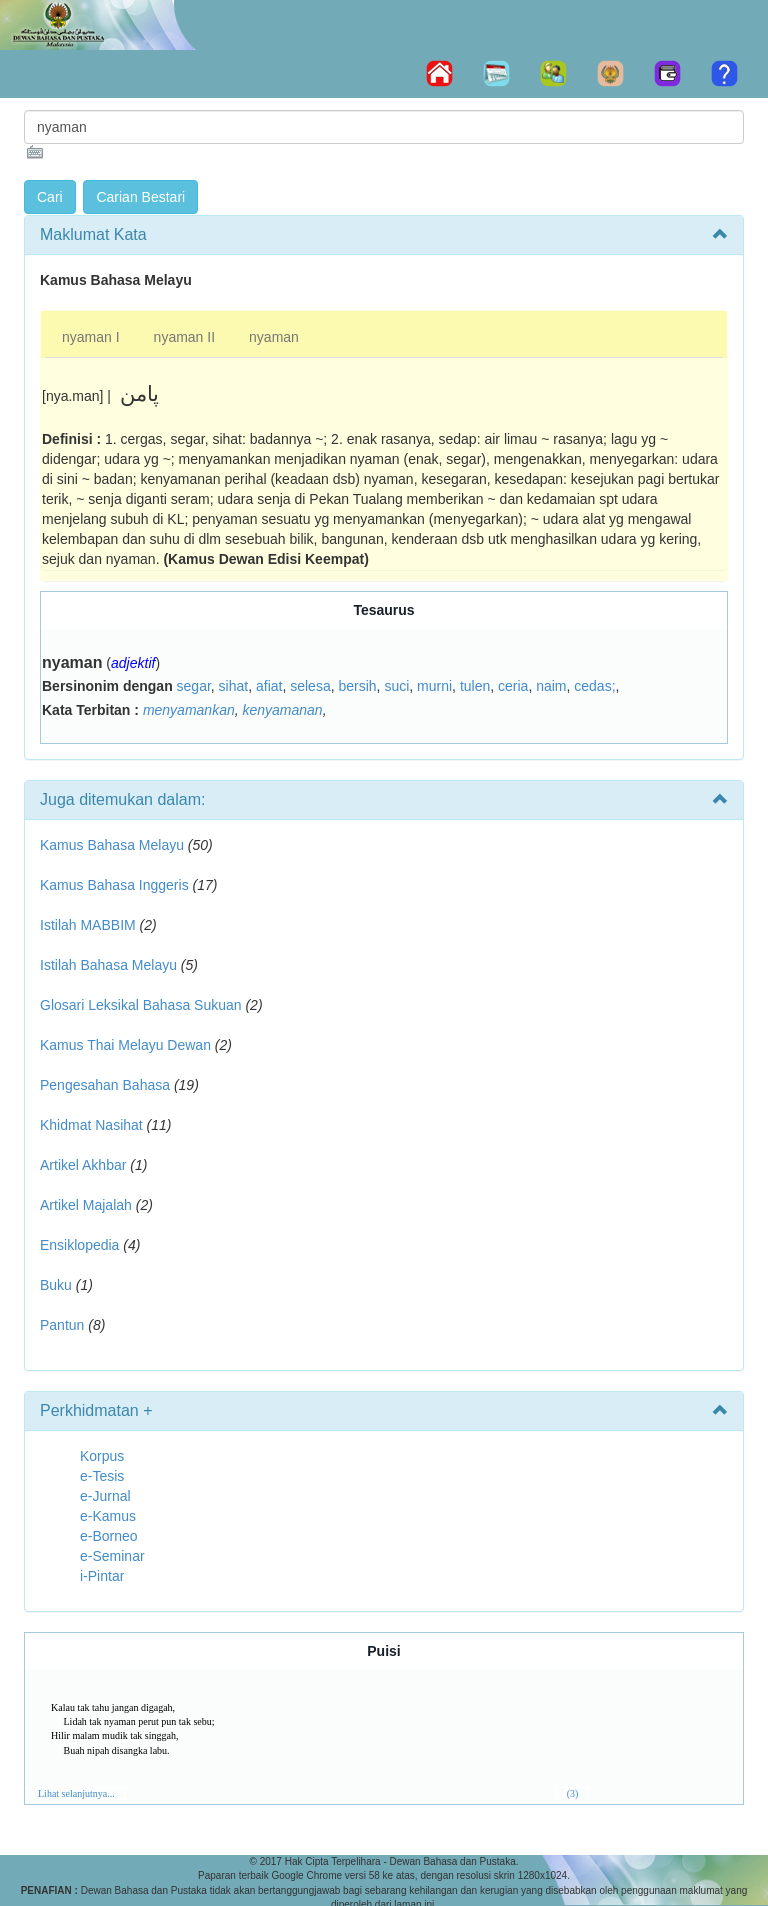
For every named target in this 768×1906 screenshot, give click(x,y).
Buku (56, 1285)
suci (396, 686)
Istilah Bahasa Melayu (108, 965)
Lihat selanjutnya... (76, 1793)
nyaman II (184, 337)
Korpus (102, 1456)
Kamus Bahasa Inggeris (114, 885)
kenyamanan (282, 710)
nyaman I (91, 337)
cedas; (594, 686)
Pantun (62, 1325)
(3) (573, 1793)
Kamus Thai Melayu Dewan (125, 1045)
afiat (269, 686)
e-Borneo (109, 1536)
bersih (357, 686)
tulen (475, 686)
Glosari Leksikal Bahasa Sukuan (141, 1005)
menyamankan (189, 710)
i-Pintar (102, 1576)
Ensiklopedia (79, 1245)
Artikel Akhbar (83, 1165)
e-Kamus (108, 1516)
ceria (513, 686)
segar (194, 686)
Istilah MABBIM (88, 925)
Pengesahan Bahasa (105, 1085)
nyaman (274, 337)
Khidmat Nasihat (91, 1125)
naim (551, 686)
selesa (310, 686)
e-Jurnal (105, 1496)
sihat (234, 686)
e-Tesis (102, 1476)
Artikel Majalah (86, 1205)
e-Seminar (112, 1556)
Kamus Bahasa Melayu (114, 845)
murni (434, 686)
